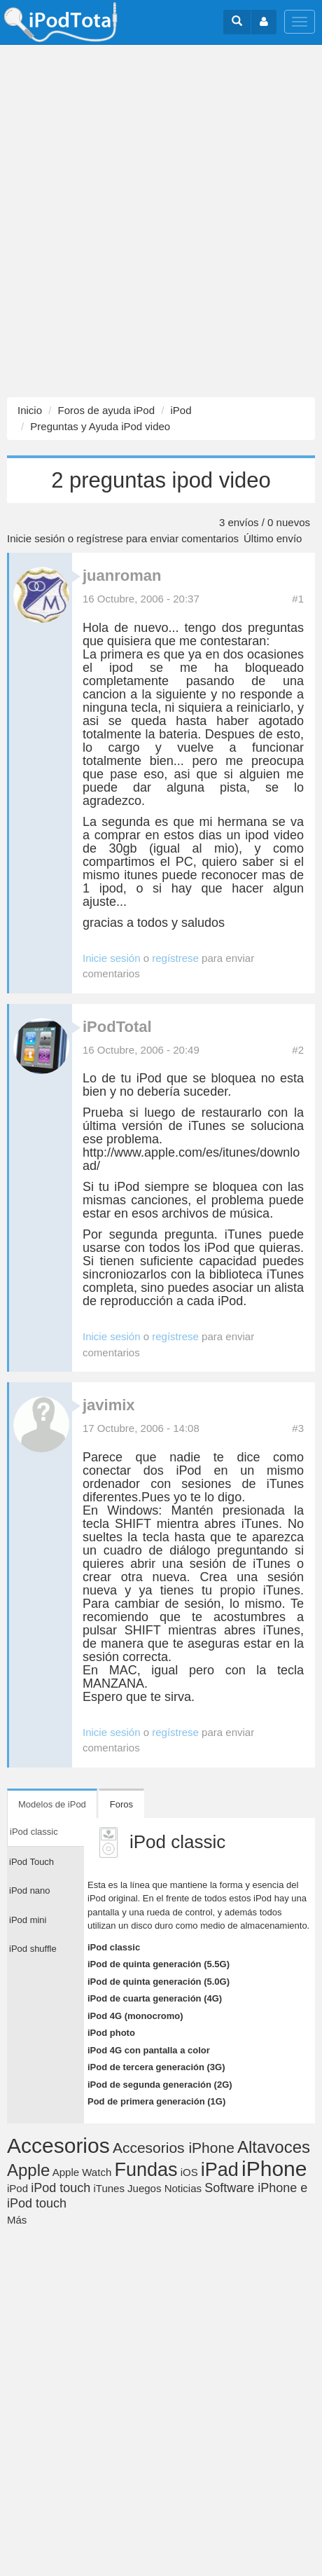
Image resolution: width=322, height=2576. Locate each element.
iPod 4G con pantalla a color (149, 2050)
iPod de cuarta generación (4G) (155, 1998)
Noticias (183, 2188)
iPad (220, 2169)
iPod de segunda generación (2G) (160, 2084)
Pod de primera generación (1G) (156, 2101)
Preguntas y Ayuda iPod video (100, 426)
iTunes (108, 2188)
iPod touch (60, 2188)
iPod (180, 410)
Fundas (145, 2169)
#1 (298, 599)
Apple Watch (82, 2172)
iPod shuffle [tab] (33, 1948)
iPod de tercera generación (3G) (156, 2067)
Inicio (30, 410)
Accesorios (58, 2145)
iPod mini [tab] (27, 1920)
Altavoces (273, 2146)
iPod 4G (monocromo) (135, 2016)
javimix (109, 1405)
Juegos (144, 2188)
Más (17, 2220)
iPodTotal (117, 1026)
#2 (298, 1050)
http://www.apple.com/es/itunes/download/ (191, 1159)
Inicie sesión (36, 538)
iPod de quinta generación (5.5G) (159, 1964)
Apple (28, 2170)
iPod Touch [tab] (31, 1862)
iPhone (274, 2168)
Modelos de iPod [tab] (52, 1804)
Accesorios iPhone (173, 2148)
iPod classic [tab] (34, 1831)
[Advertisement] (161, 221)
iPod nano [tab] (29, 1890)
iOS (189, 2172)
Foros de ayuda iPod (106, 410)
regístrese (99, 538)
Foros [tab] (121, 1804)
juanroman (122, 575)
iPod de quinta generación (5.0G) (159, 1981)
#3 (298, 1428)
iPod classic (114, 1947)
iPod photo (111, 2032)
